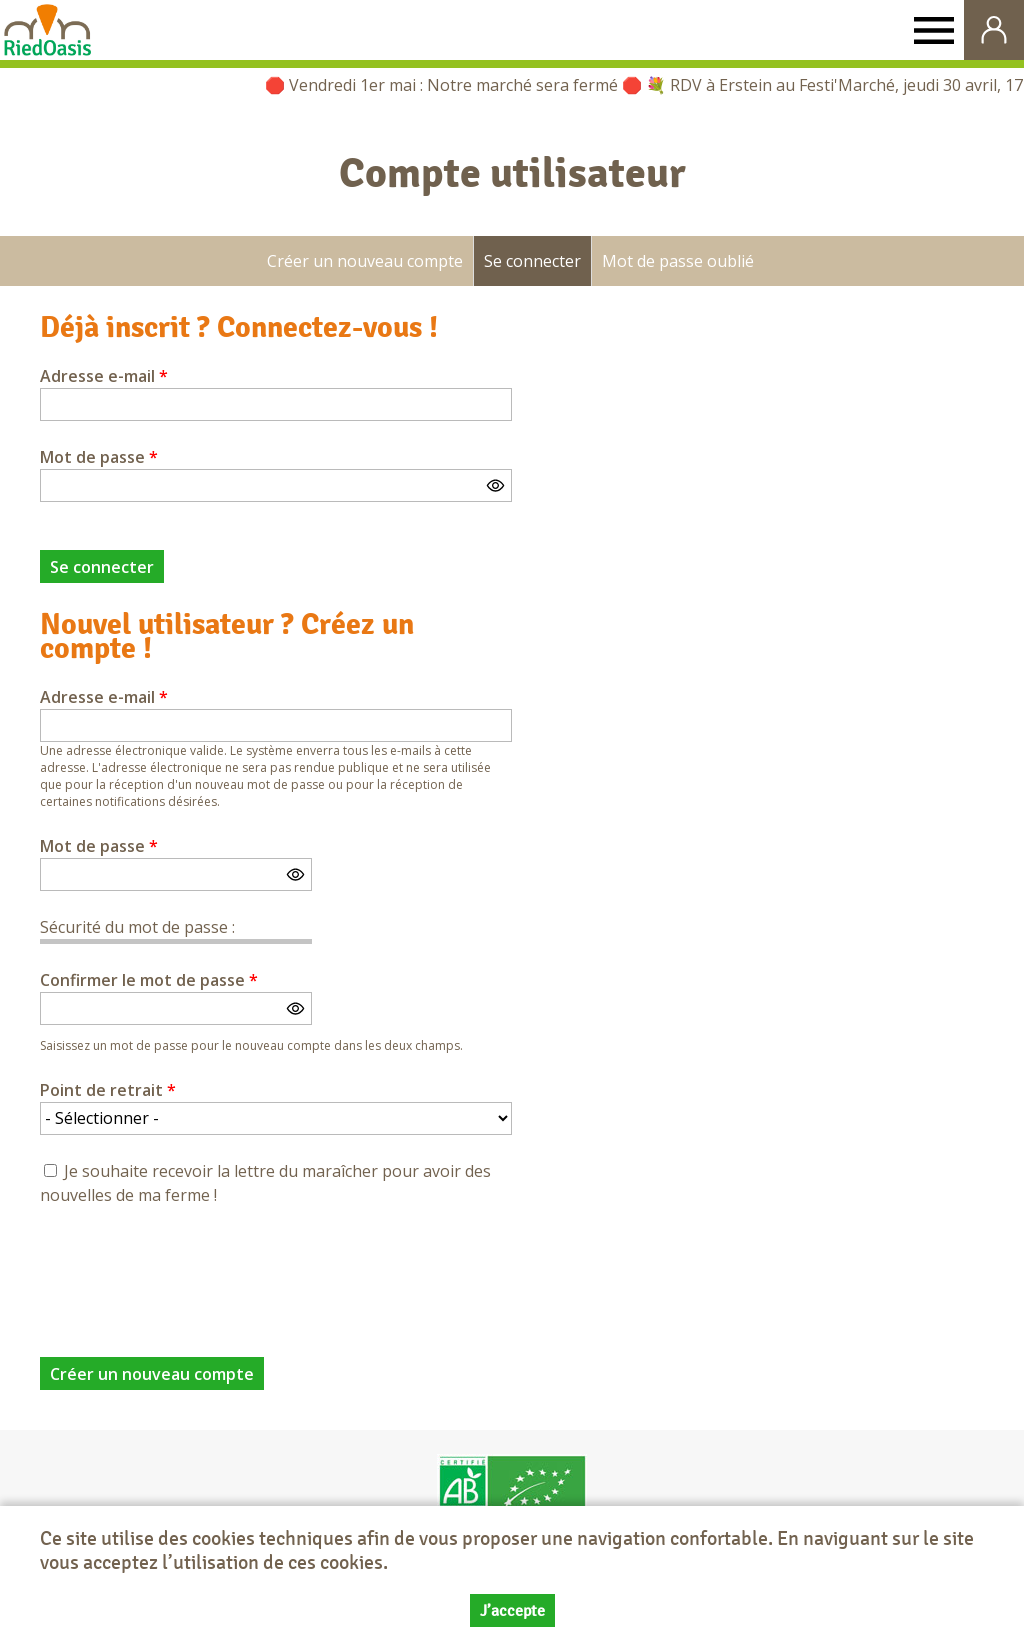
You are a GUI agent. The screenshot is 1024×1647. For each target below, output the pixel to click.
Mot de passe (99, 457)
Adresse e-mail (104, 376)
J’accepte (512, 1610)
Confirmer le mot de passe (149, 980)
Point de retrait (108, 1090)
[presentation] (192, 1270)
